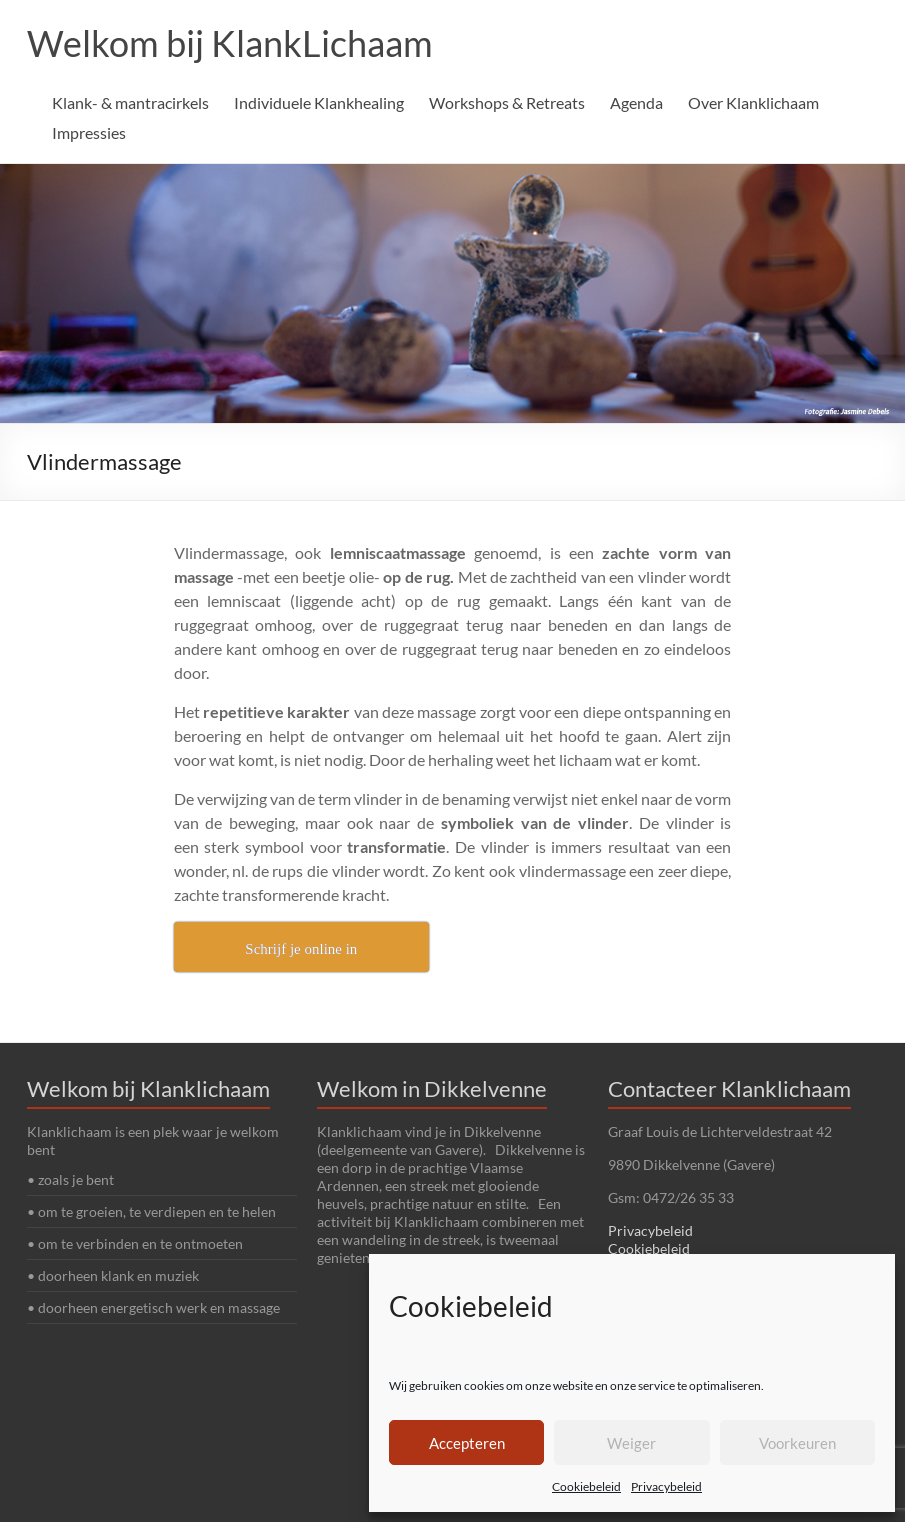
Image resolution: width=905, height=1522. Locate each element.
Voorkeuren (797, 1443)
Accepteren (467, 1443)
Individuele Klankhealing (319, 102)
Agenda (636, 102)
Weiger (631, 1443)
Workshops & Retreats (507, 102)
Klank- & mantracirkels (130, 102)
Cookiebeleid (586, 1486)
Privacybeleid (666, 1486)
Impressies (89, 132)
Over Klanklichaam (753, 102)
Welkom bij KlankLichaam (230, 43)
